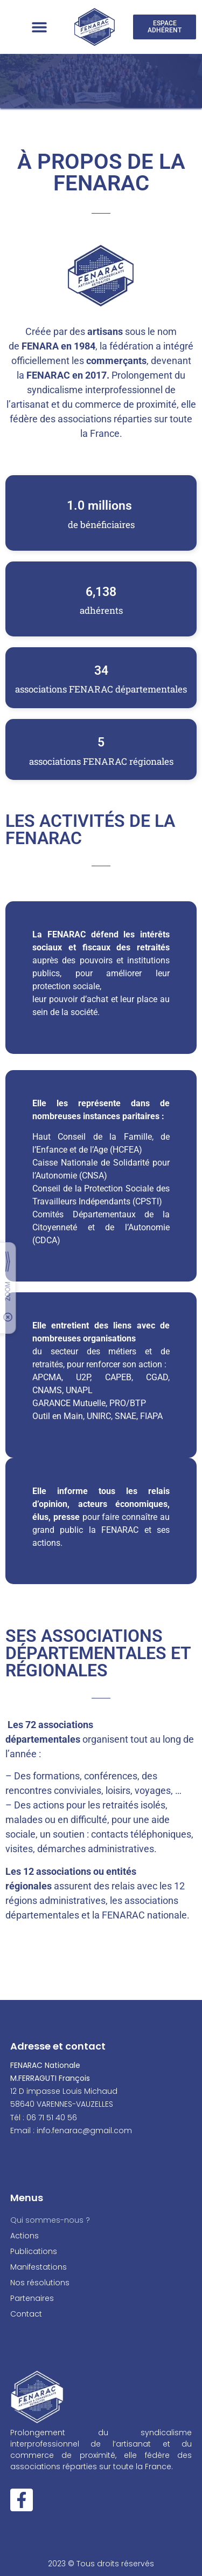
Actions (27, 2236)
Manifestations (38, 2267)
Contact (26, 2313)
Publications (33, 2251)
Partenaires (32, 2298)
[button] (39, 27)
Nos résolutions (39, 2282)
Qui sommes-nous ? (50, 2220)
